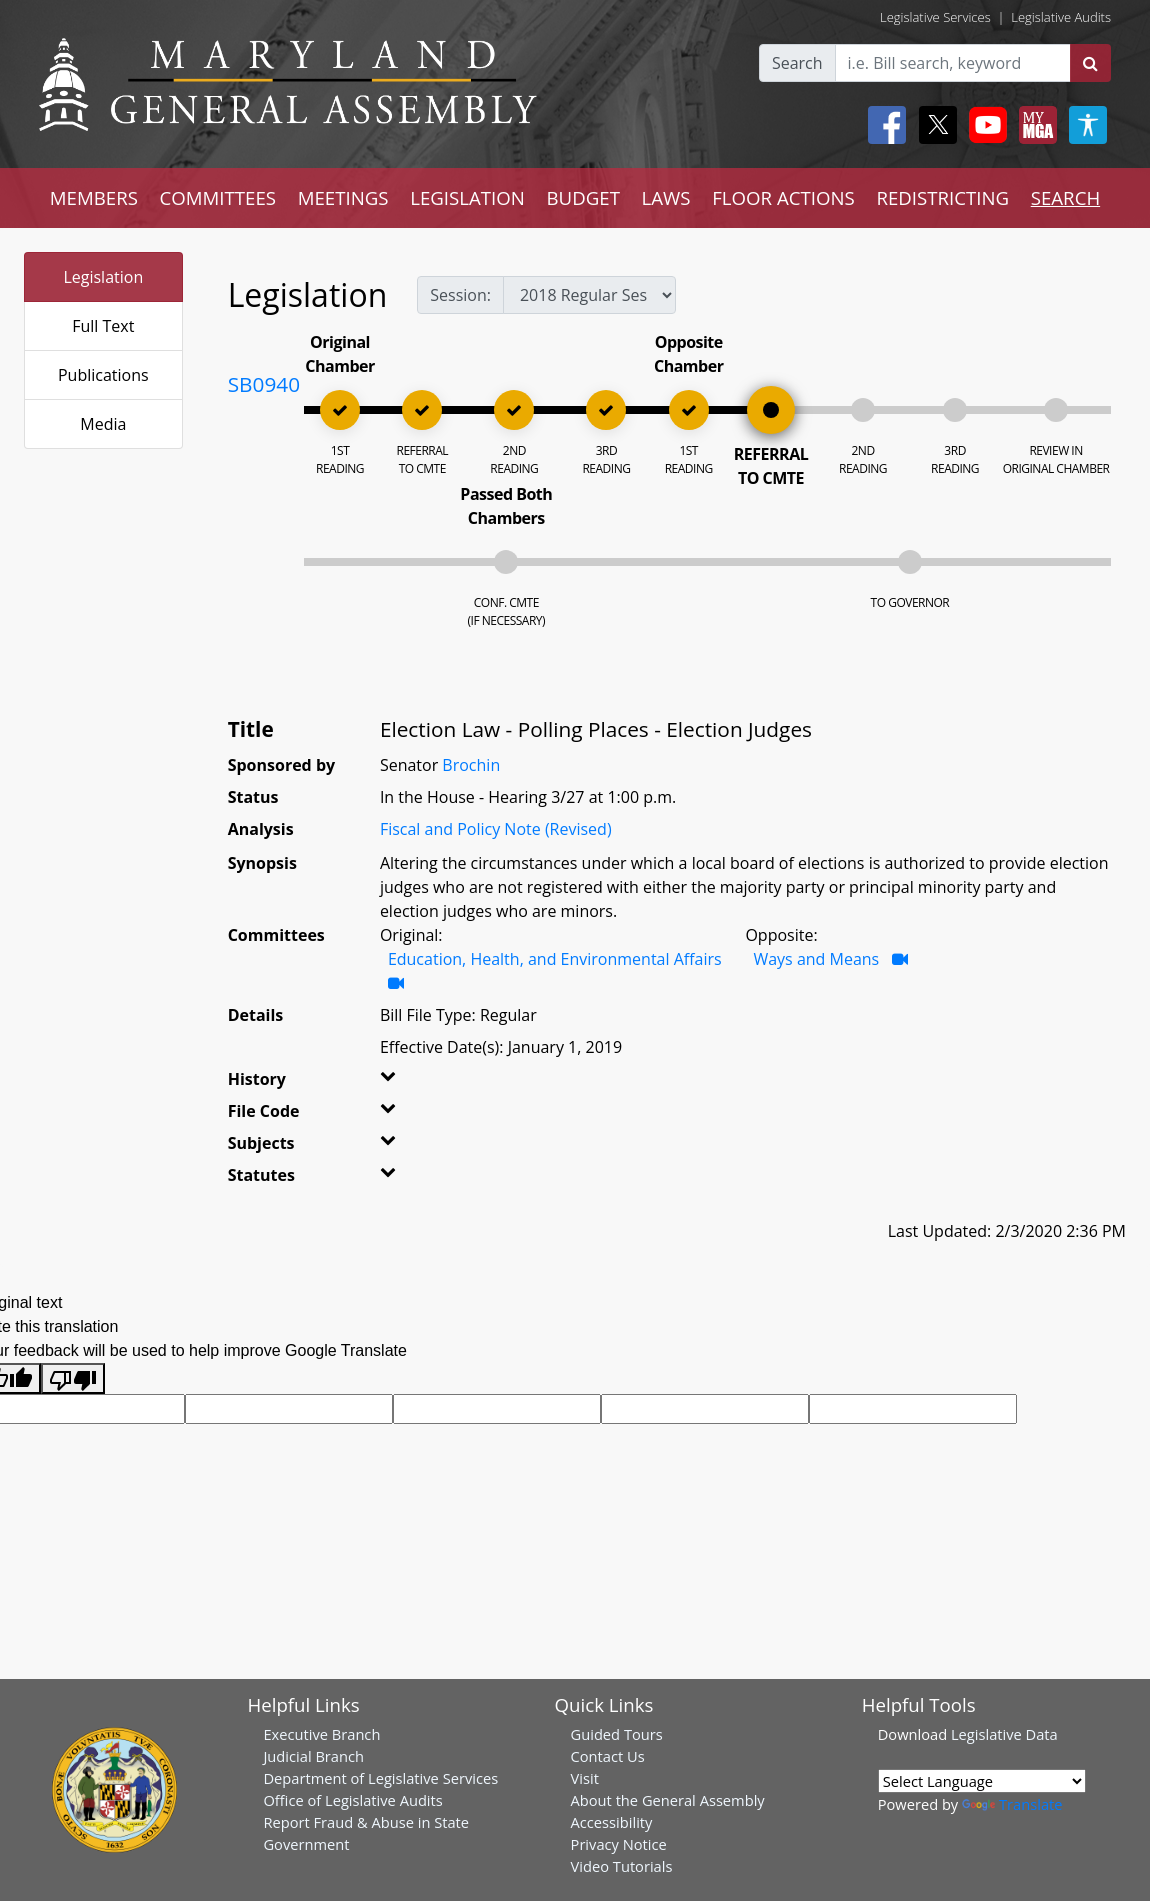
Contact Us (608, 1756)
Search (797, 63)
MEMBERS (94, 197)
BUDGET (583, 197)
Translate (1012, 1804)
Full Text (103, 326)
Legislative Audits (1061, 17)
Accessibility (612, 1822)
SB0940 (264, 384)
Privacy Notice (619, 1844)
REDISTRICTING (942, 197)
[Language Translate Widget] (982, 1781)
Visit (585, 1778)
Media (103, 424)
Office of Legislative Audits (352, 1800)
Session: (460, 295)
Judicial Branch (313, 1756)
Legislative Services (935, 17)
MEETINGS (343, 197)
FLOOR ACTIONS (783, 197)
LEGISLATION (467, 197)
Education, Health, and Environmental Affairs (555, 959)
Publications (103, 375)
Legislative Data (1004, 1734)
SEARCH (1065, 197)
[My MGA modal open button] (1034, 125)
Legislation (103, 277)
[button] (403, 1083)
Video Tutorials (622, 1866)
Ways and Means (816, 959)
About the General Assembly (668, 1800)
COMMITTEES (218, 197)
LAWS (666, 197)
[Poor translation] (73, 1378)
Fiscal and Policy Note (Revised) (496, 829)
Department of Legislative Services (380, 1778)
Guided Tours (617, 1734)
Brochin (471, 765)
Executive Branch (321, 1734)
